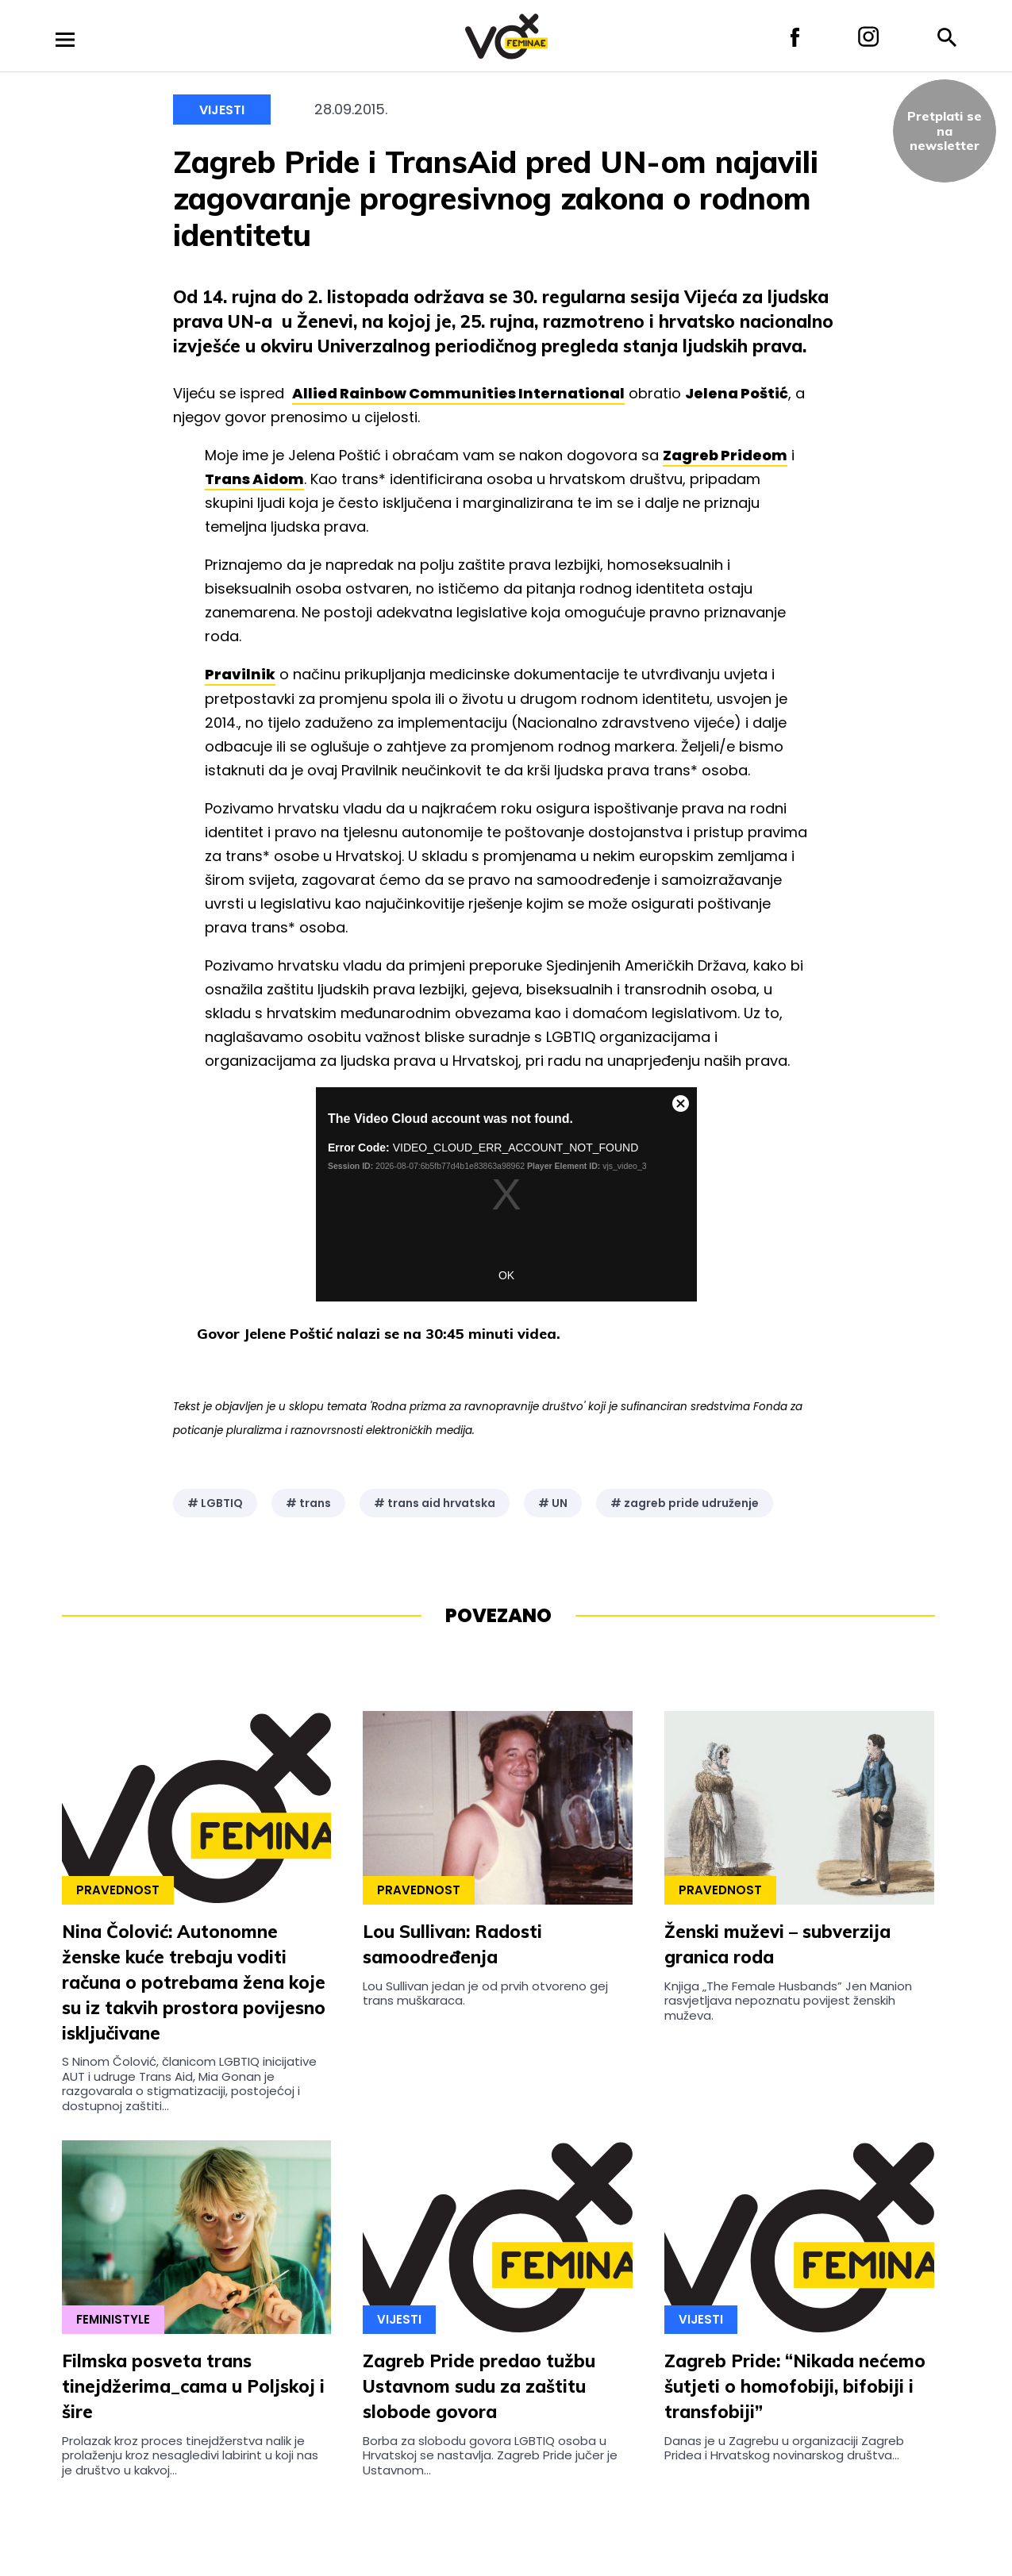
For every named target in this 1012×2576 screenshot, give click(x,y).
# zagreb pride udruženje (684, 1503)
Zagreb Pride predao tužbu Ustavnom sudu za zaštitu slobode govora (479, 2386)
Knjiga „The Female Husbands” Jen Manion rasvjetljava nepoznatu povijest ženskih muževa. (788, 2001)
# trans (308, 1503)
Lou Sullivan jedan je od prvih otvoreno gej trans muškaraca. (485, 1993)
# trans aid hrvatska (434, 1503)
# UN (553, 1503)
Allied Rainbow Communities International (458, 393)
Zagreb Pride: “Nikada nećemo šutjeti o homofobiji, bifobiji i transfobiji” (794, 2386)
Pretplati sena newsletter (944, 130)
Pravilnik (240, 674)
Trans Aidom (254, 479)
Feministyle (113, 2319)
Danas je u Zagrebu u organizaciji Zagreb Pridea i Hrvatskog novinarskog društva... (784, 2447)
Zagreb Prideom (725, 455)
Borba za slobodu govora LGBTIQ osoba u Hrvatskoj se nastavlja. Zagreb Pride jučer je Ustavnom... (490, 2455)
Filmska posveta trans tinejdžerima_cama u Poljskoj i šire (193, 2386)
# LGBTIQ (215, 1503)
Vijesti (221, 110)
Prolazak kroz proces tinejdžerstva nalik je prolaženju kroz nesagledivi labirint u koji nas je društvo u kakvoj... (190, 2455)
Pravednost (118, 1890)
